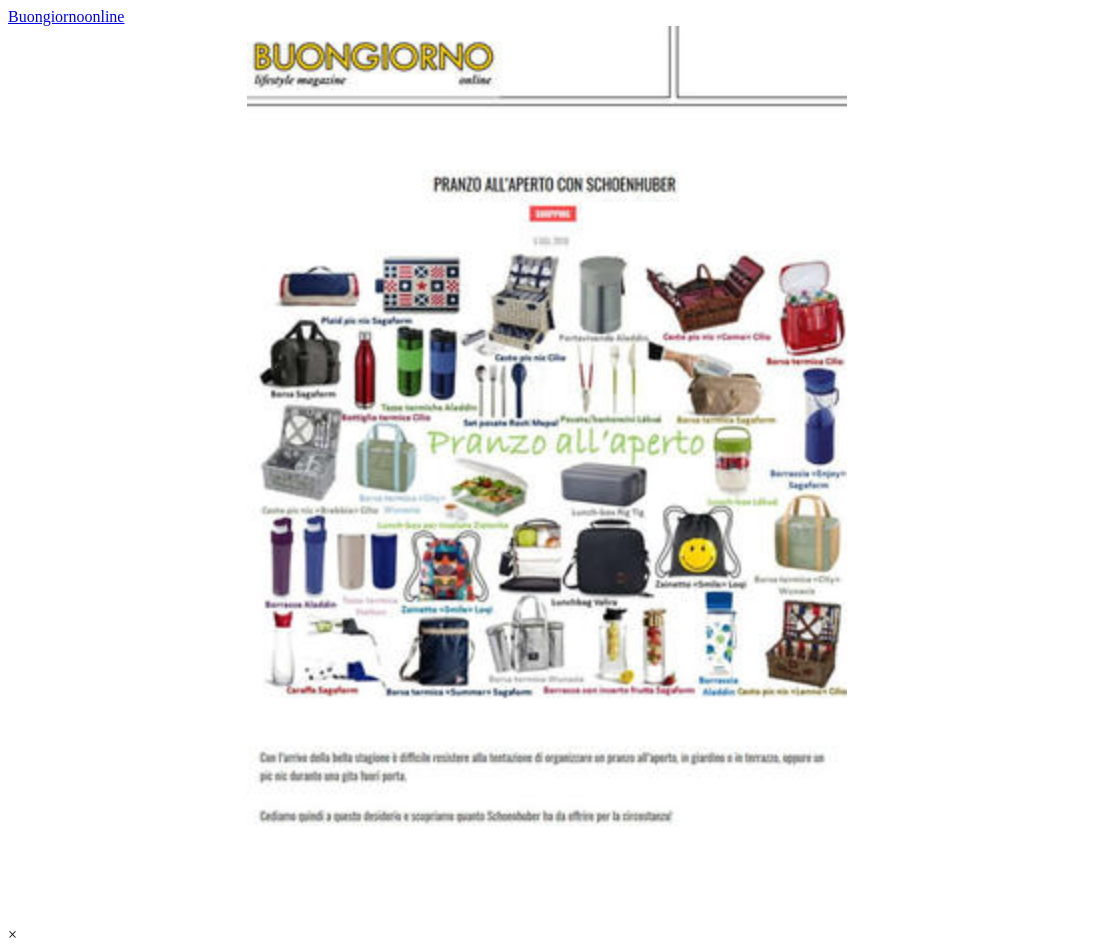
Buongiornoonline (66, 16)
